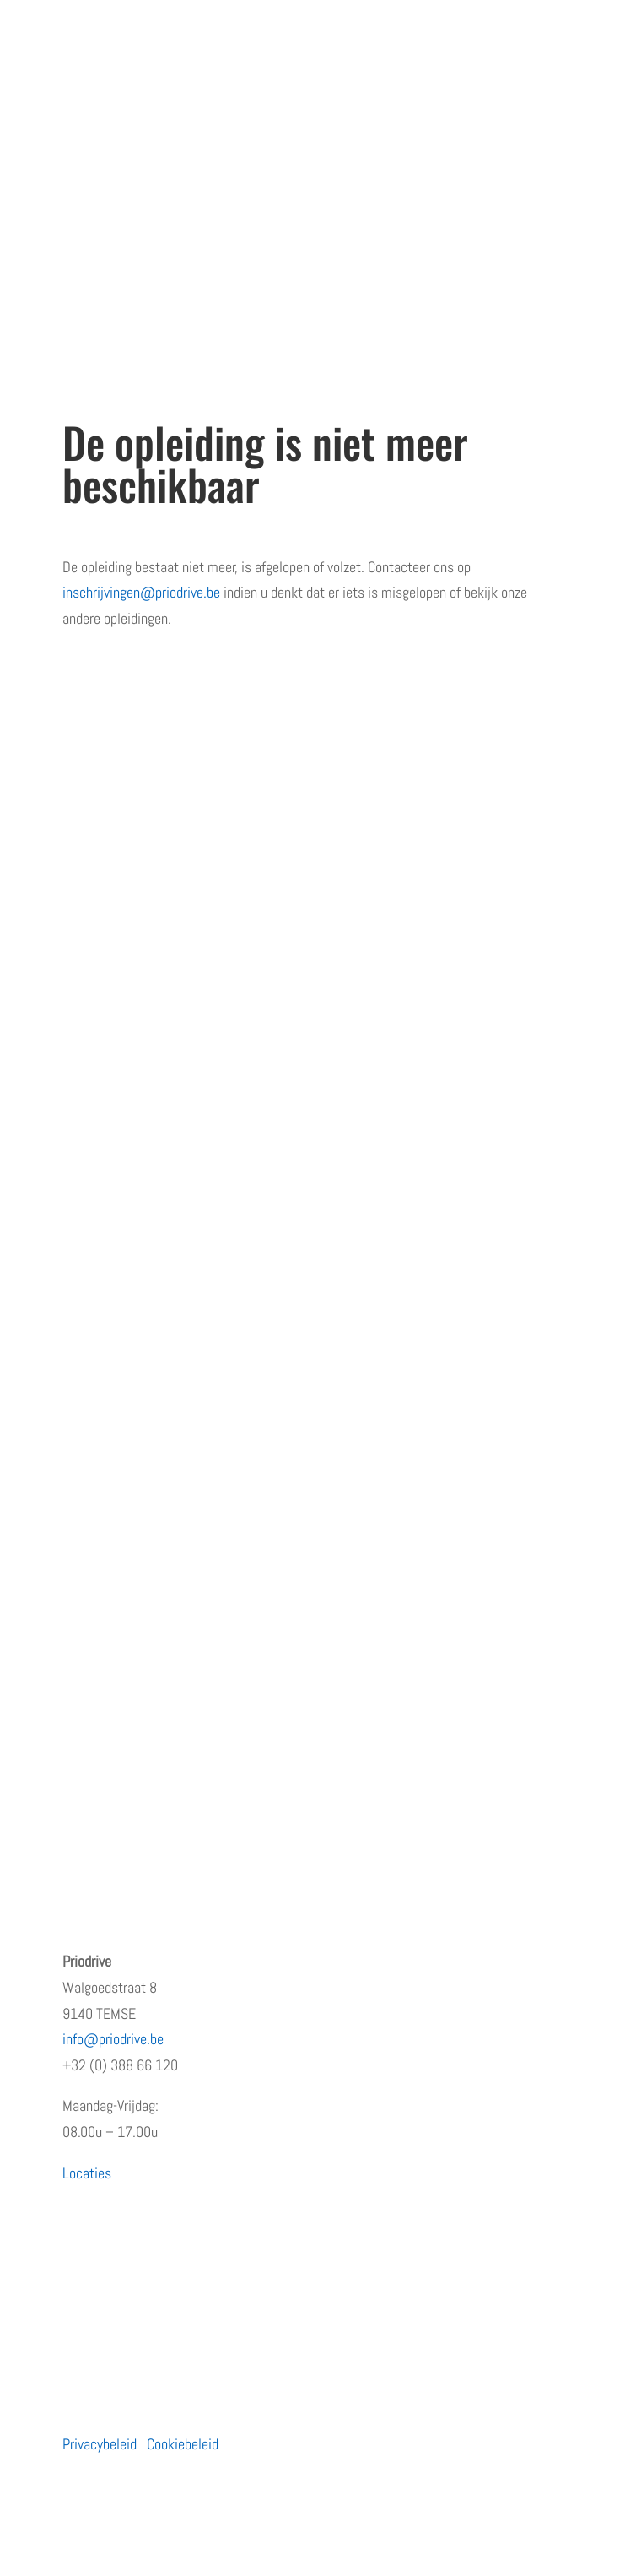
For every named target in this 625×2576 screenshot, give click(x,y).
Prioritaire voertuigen (121, 1421)
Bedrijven (88, 1355)
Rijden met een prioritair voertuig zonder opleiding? (205, 1704)
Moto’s (81, 1389)
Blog (74, 1064)
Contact (84, 1098)
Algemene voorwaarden (127, 1132)
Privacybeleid (99, 2444)
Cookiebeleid (182, 2444)
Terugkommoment (113, 998)
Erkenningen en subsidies (134, 965)
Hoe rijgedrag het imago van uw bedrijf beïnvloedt (201, 1771)
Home (78, 897)
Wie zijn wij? (98, 931)
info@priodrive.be (113, 2038)
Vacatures (90, 1032)
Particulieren (98, 1322)
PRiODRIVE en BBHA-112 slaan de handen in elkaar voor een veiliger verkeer (274, 1671)
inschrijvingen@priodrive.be (141, 592)
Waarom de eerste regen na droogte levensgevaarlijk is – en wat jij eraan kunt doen (297, 1738)
